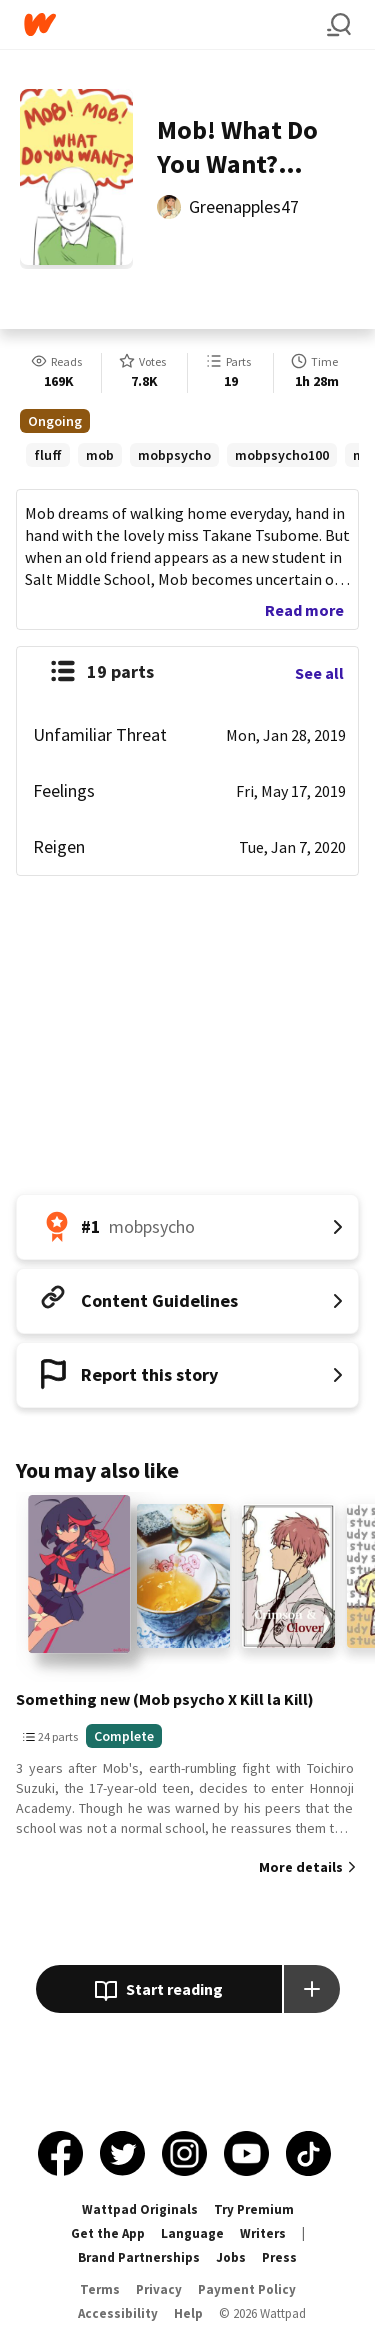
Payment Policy (247, 2289)
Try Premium (254, 2209)
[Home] (175, 24)
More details (301, 1867)
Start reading (158, 1991)
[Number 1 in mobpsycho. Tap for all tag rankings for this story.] (187, 1227)
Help (188, 2313)
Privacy (159, 2289)
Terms (100, 2289)
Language (192, 2233)
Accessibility (118, 2313)
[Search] (339, 25)
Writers (263, 2233)
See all (319, 673)
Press (279, 2257)
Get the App (108, 2233)
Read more (304, 610)
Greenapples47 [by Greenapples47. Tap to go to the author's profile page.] (244, 206)
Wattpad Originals (140, 2209)
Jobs (231, 2257)
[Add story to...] (312, 1989)
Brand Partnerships (139, 2257)
